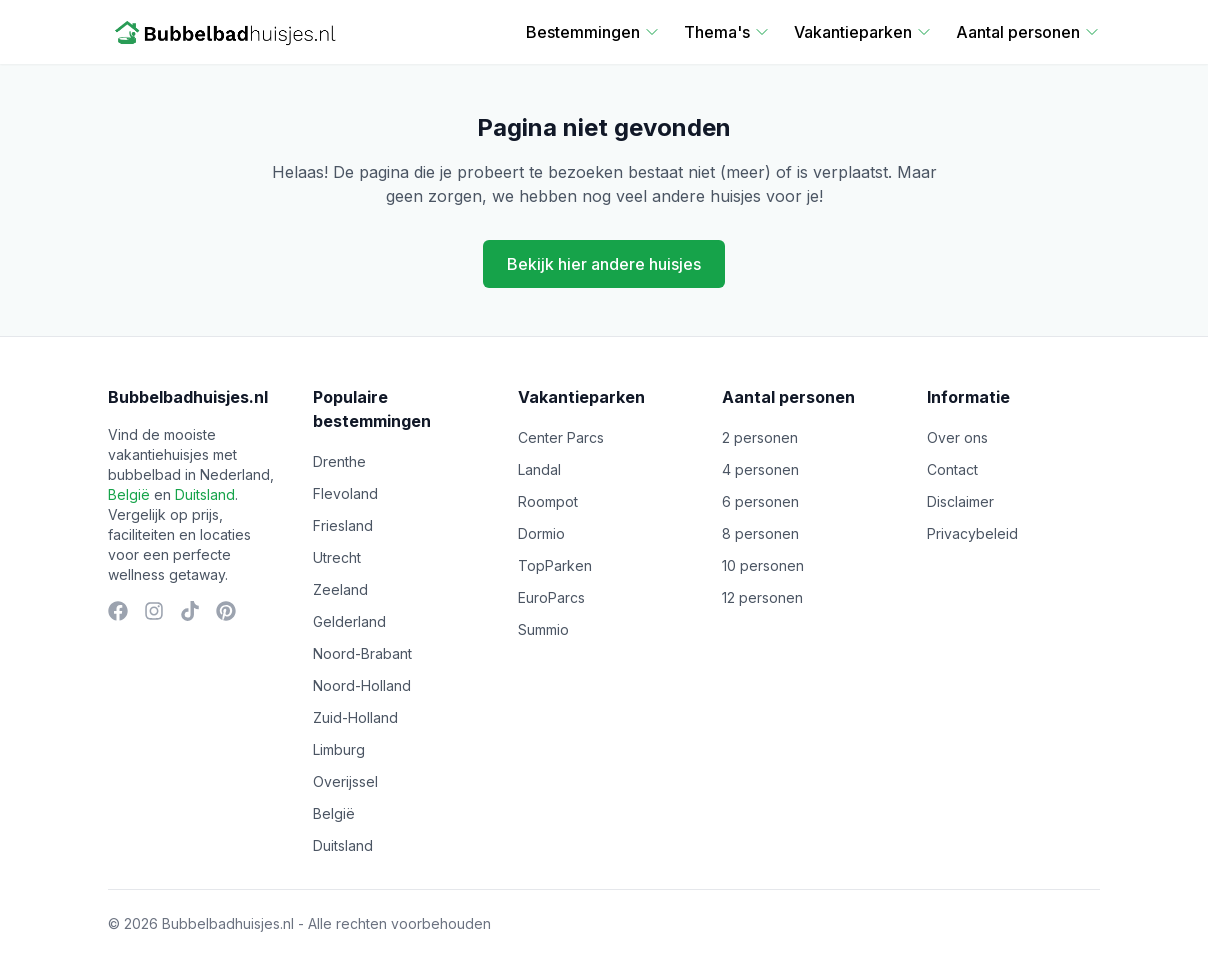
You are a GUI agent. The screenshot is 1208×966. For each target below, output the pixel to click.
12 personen (762, 597)
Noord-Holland (362, 685)
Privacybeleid (972, 533)
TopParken (555, 565)
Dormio (541, 533)
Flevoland (345, 493)
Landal (539, 469)
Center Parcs (561, 437)
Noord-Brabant (362, 653)
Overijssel (345, 781)
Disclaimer (960, 501)
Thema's (727, 32)
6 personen (760, 501)
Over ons (957, 437)
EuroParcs (551, 597)
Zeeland (340, 589)
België (129, 494)
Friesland (343, 525)
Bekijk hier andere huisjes (604, 264)
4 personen (760, 469)
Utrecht (337, 557)
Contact (952, 469)
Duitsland (205, 494)
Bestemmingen (593, 32)
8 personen (760, 533)
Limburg (339, 749)
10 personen (763, 565)
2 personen (760, 437)
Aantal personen (1028, 32)
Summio (543, 629)
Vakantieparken (863, 32)
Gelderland (349, 621)
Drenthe (339, 461)
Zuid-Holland (355, 717)
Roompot (548, 501)
